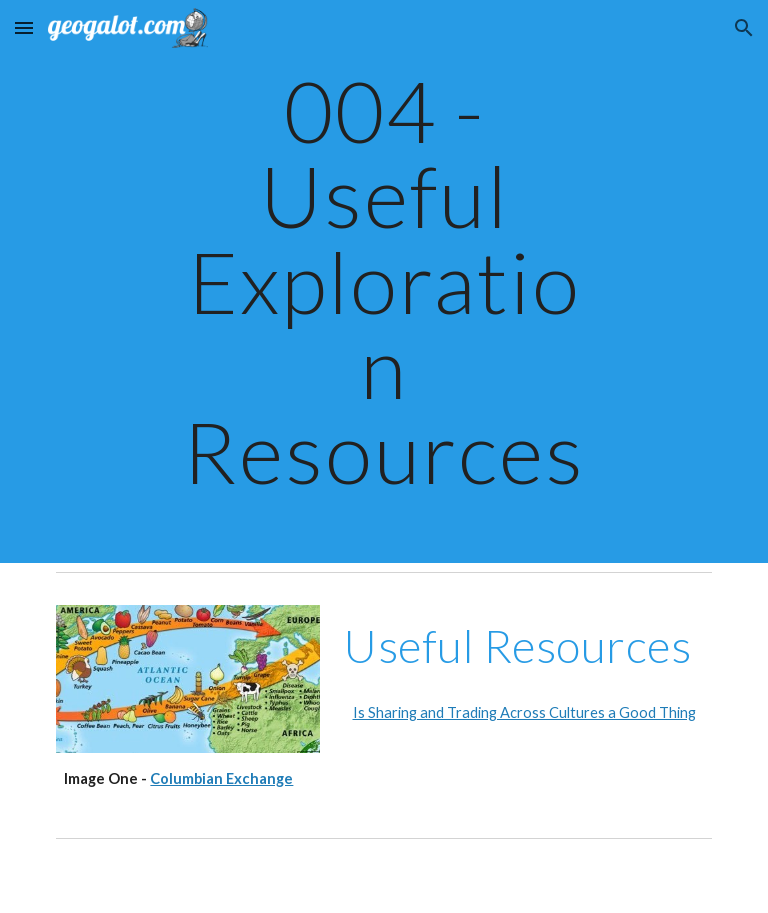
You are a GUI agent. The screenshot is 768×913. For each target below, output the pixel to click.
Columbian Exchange (221, 778)
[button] (24, 27)
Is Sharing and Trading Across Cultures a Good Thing (524, 712)
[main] (383, 281)
